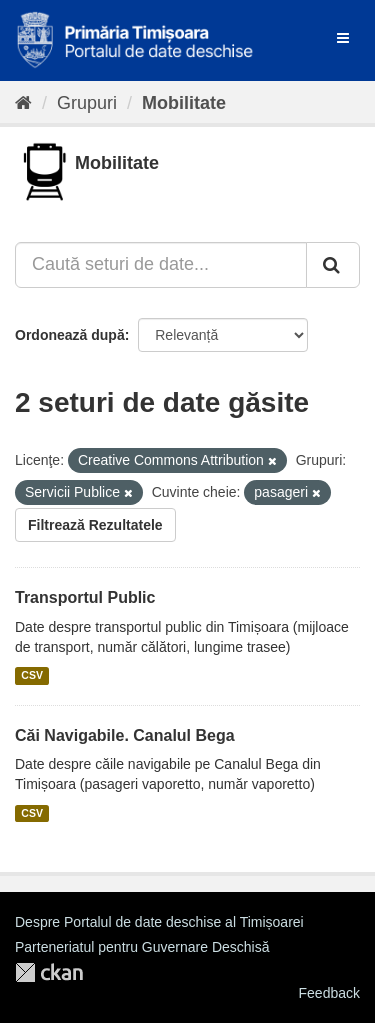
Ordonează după (70, 335)
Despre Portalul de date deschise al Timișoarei (159, 922)
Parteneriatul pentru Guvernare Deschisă (142, 947)
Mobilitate (184, 103)
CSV (32, 676)
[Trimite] (333, 265)
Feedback (329, 993)
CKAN (49, 972)
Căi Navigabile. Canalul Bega (125, 735)
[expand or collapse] (343, 38)
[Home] (23, 103)
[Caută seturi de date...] (161, 265)
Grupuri (87, 103)
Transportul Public (85, 597)
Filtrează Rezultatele (95, 525)
